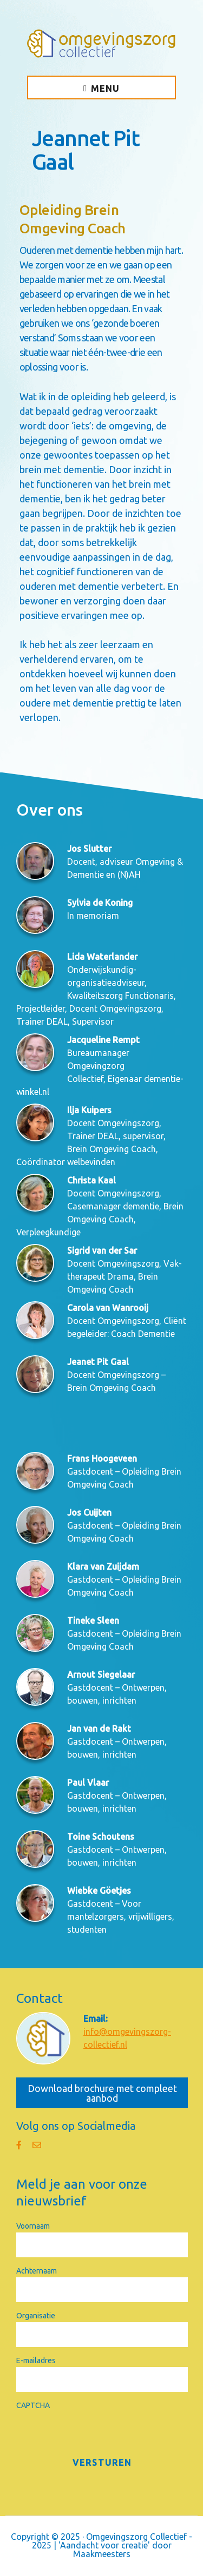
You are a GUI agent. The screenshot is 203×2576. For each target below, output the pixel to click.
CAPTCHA (33, 2405)
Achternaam (36, 2270)
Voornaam (33, 2226)
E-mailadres (36, 2360)
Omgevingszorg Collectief (101, 43)
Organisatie (35, 2315)
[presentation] (98, 2433)
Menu (105, 88)
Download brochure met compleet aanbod (102, 2093)
